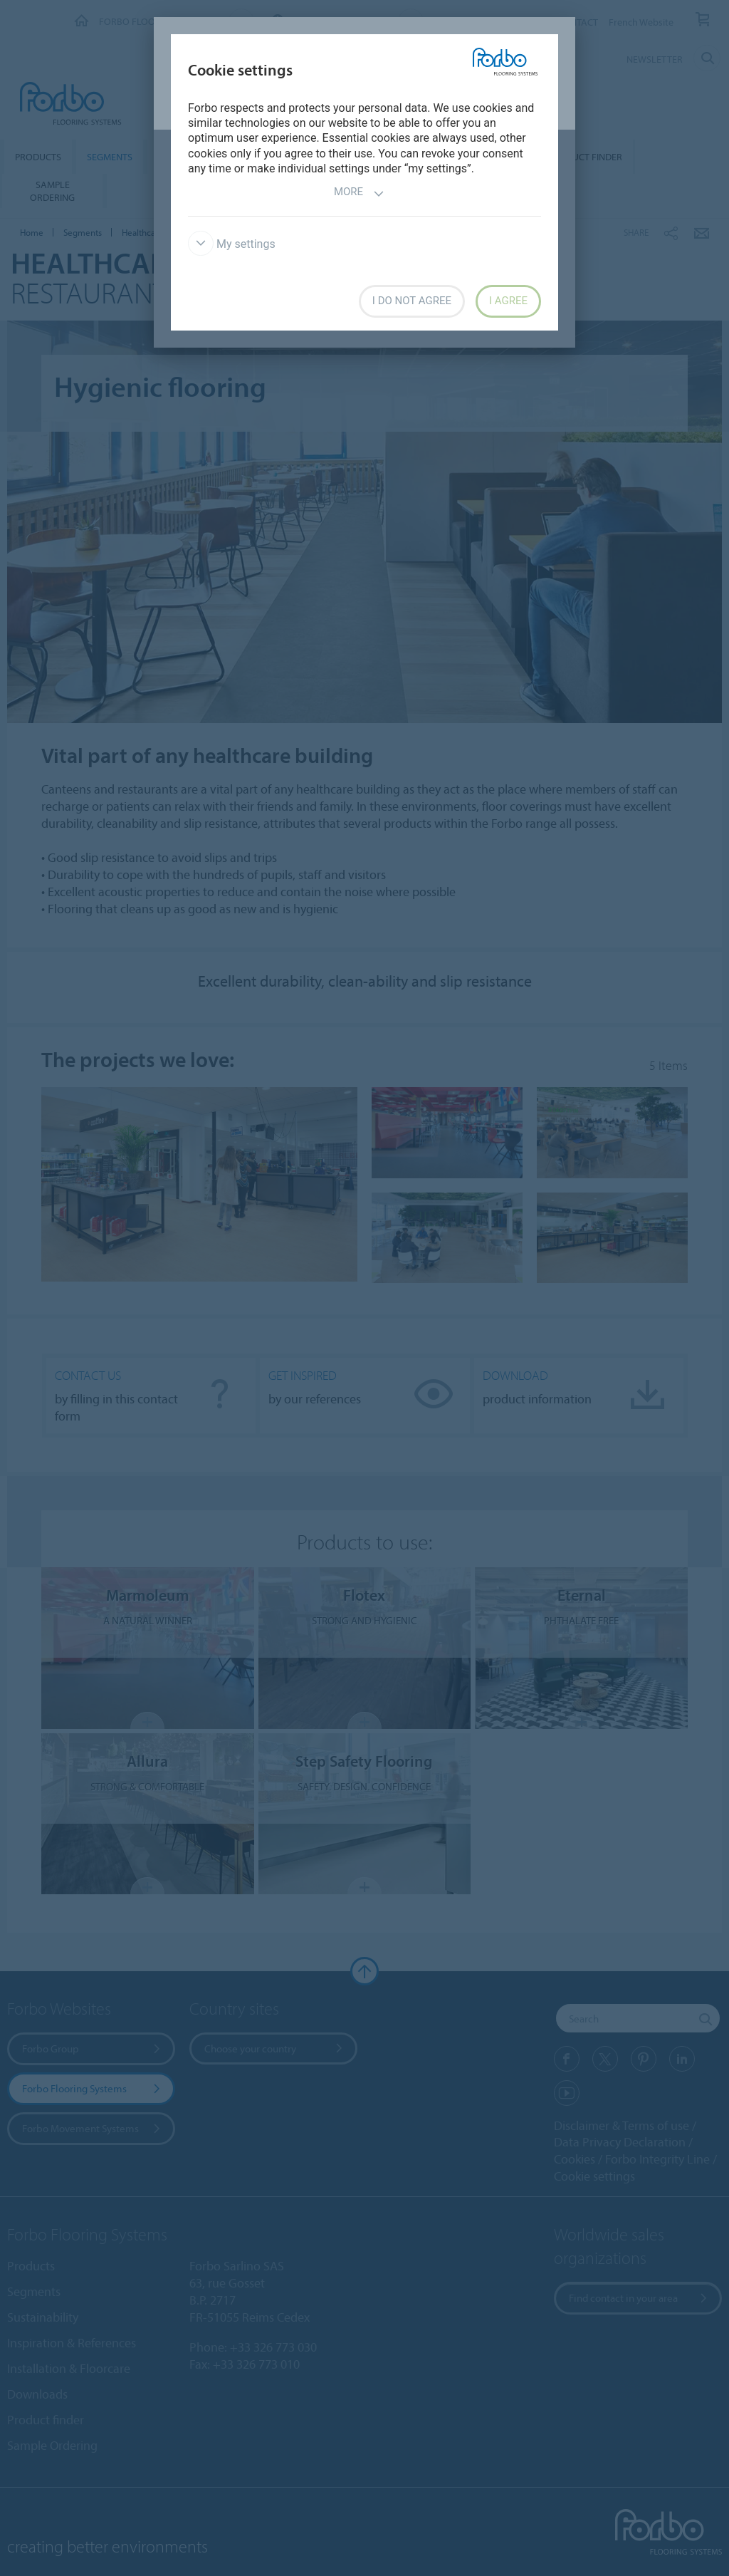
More (359, 193)
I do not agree (411, 300)
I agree (508, 300)
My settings (232, 244)
